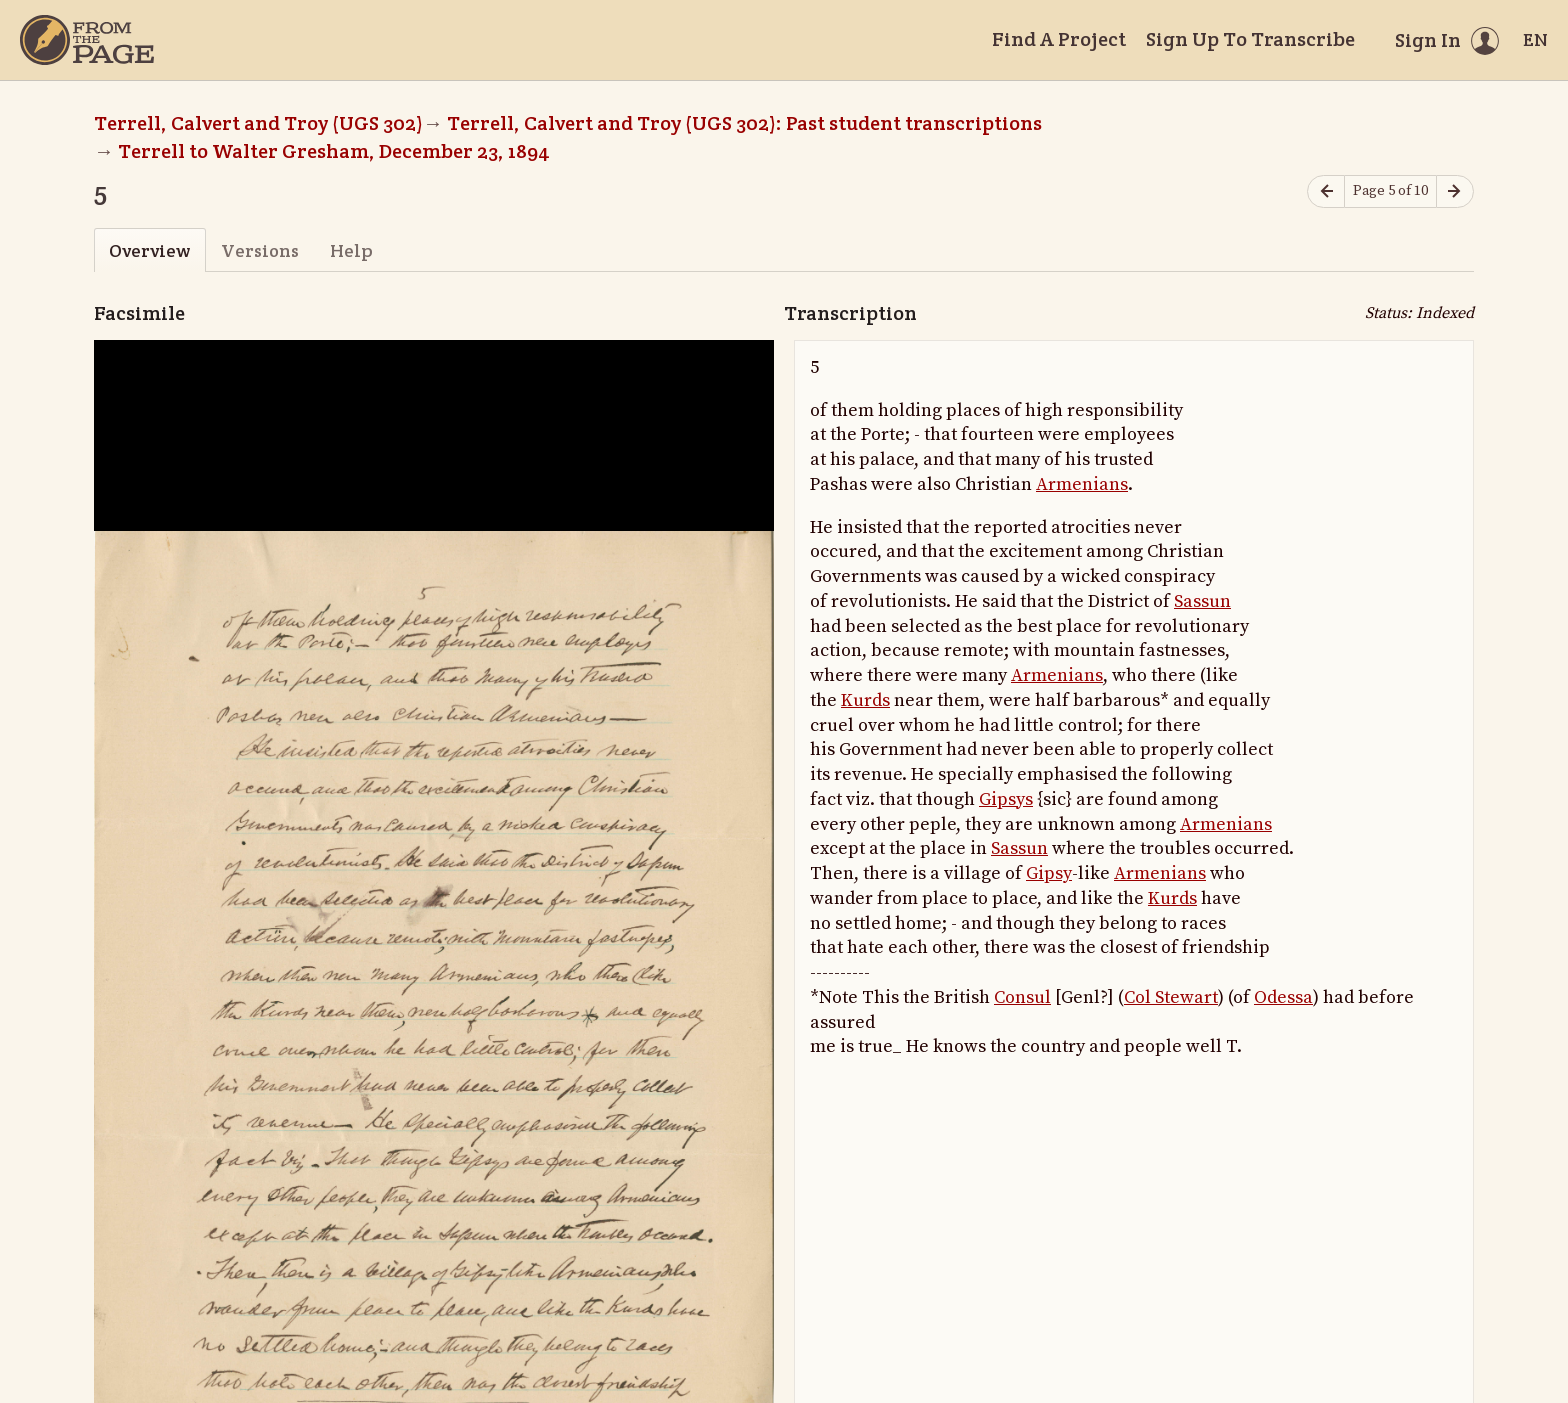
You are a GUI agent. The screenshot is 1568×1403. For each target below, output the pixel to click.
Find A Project (1059, 39)
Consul (1022, 997)
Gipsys (1006, 799)
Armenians (1082, 484)
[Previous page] (1326, 191)
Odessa (1283, 997)
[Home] (87, 40)
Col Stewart (1171, 997)
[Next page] (1455, 191)
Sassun (1202, 601)
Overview (149, 250)
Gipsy (1049, 873)
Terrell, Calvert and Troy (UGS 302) (258, 123)
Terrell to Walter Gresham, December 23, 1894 (334, 151)
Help (351, 250)
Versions (260, 250)
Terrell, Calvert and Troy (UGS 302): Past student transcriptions (744, 123)
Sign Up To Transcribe (1250, 39)
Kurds (865, 700)
